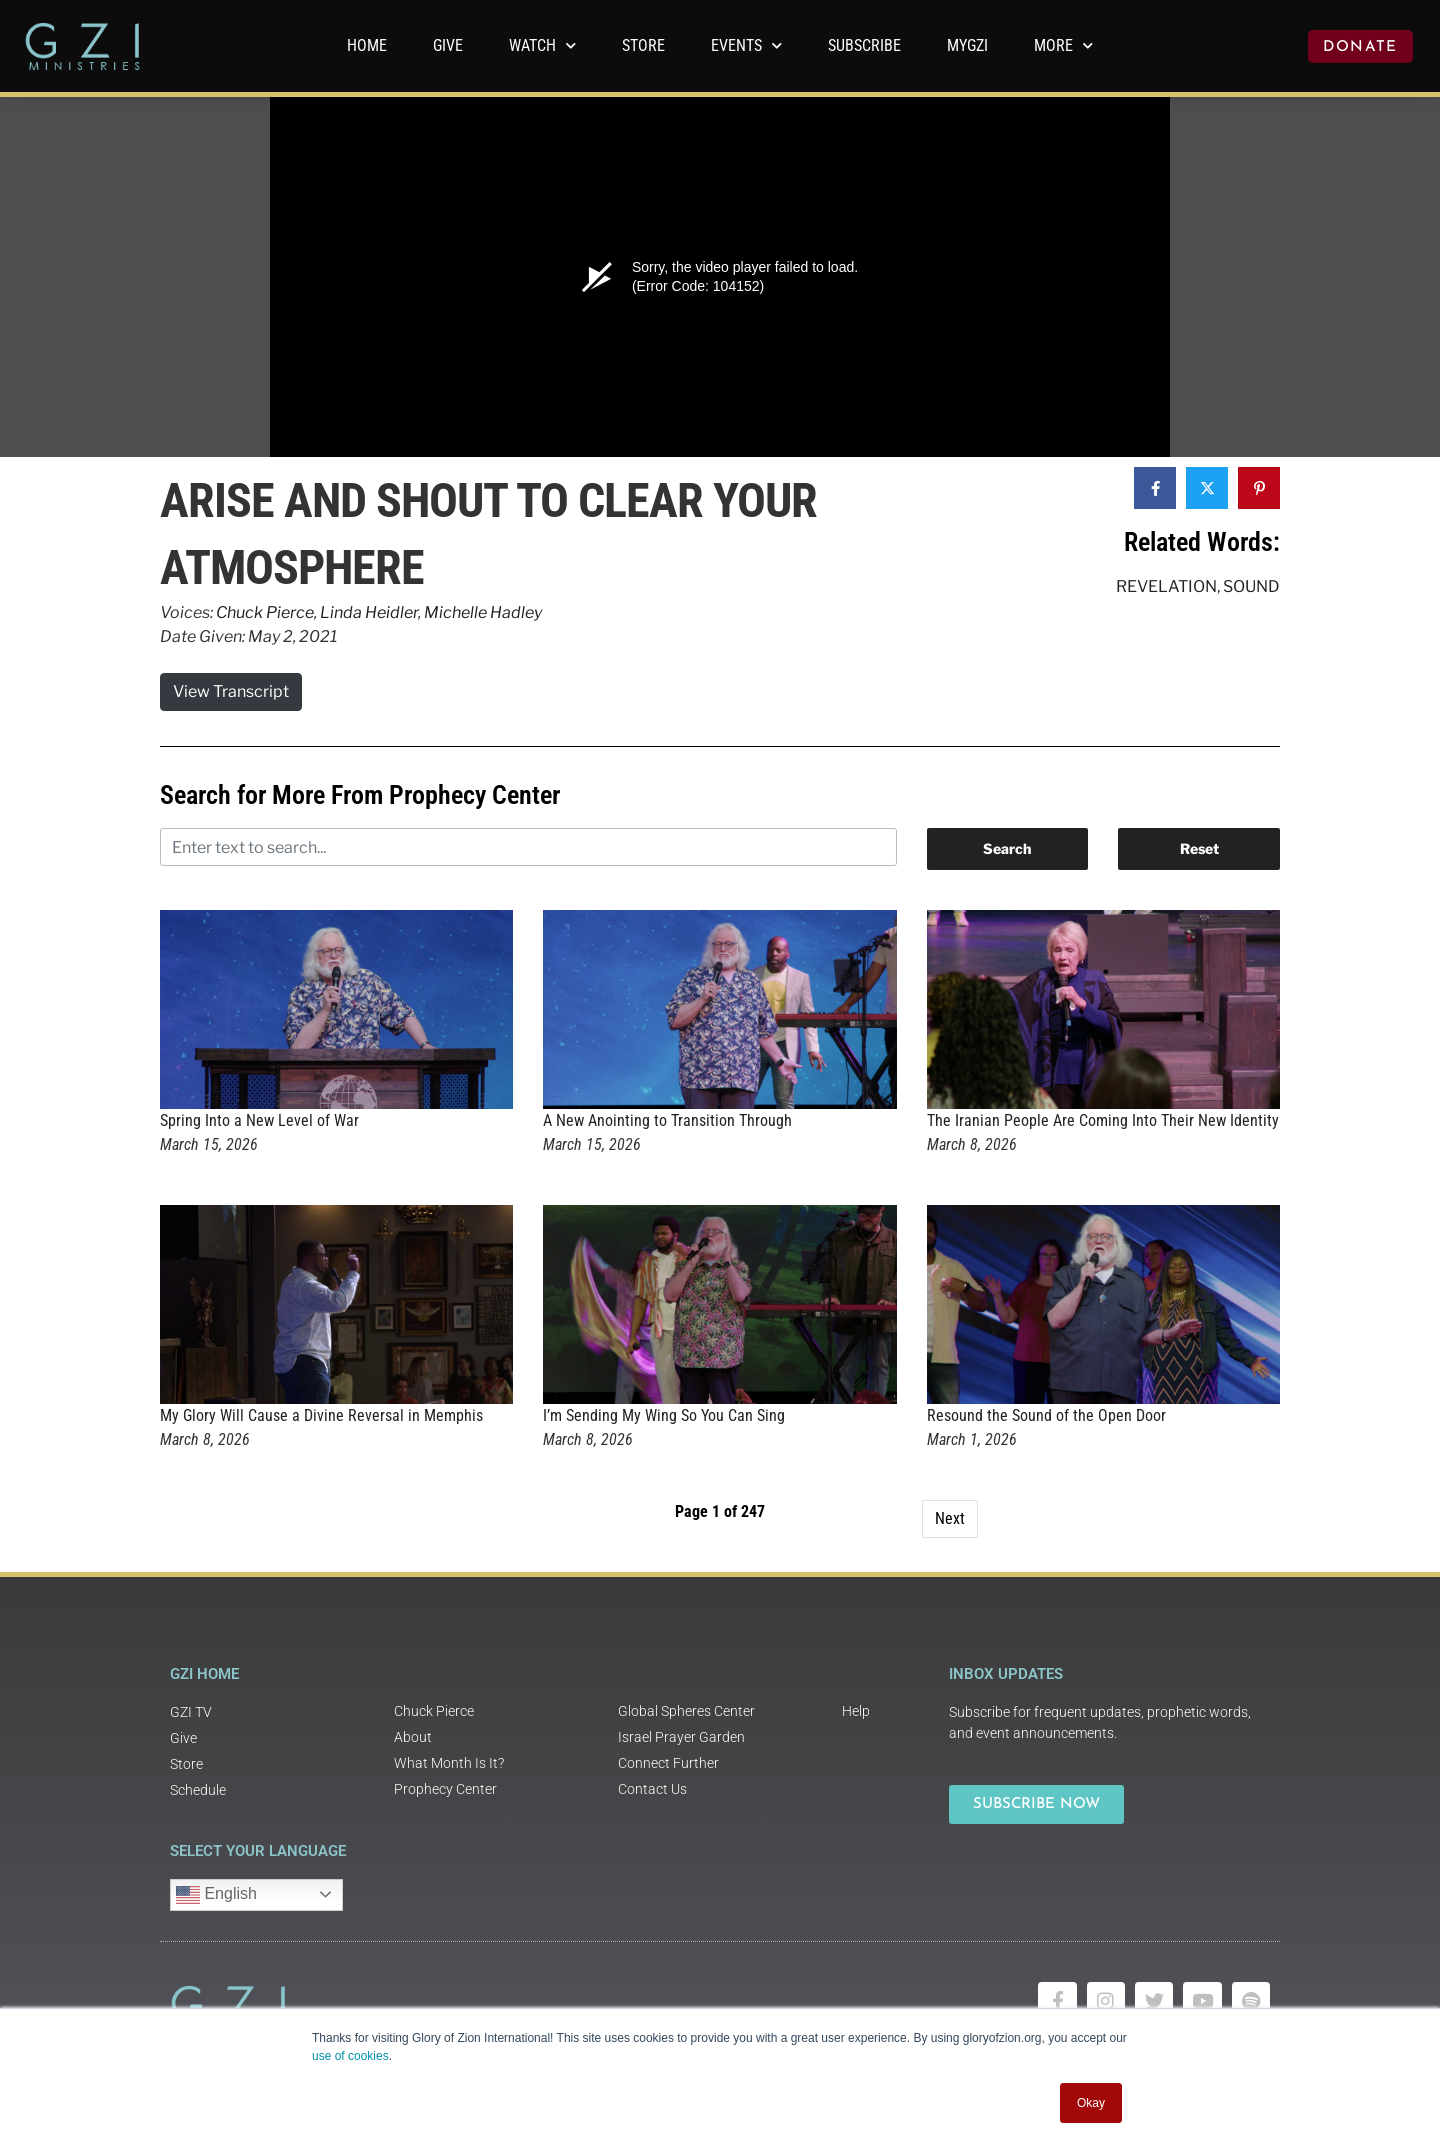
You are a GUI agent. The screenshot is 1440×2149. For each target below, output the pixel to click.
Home (367, 45)
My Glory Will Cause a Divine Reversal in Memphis (321, 1415)
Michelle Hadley (483, 612)
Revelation (1166, 586)
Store (643, 45)
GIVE (448, 45)
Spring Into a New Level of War (259, 1120)
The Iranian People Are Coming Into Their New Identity (1103, 1120)
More (1063, 45)
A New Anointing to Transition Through (667, 1120)
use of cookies (350, 2056)
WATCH (542, 45)
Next (950, 1518)
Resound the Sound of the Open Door (1046, 1415)
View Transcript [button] (231, 691)
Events (746, 45)
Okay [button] (1091, 2103)
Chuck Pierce (265, 612)
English (216, 1895)
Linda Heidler (369, 612)
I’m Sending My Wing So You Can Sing (664, 1415)
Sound (1251, 586)
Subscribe (864, 45)
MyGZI (967, 45)
